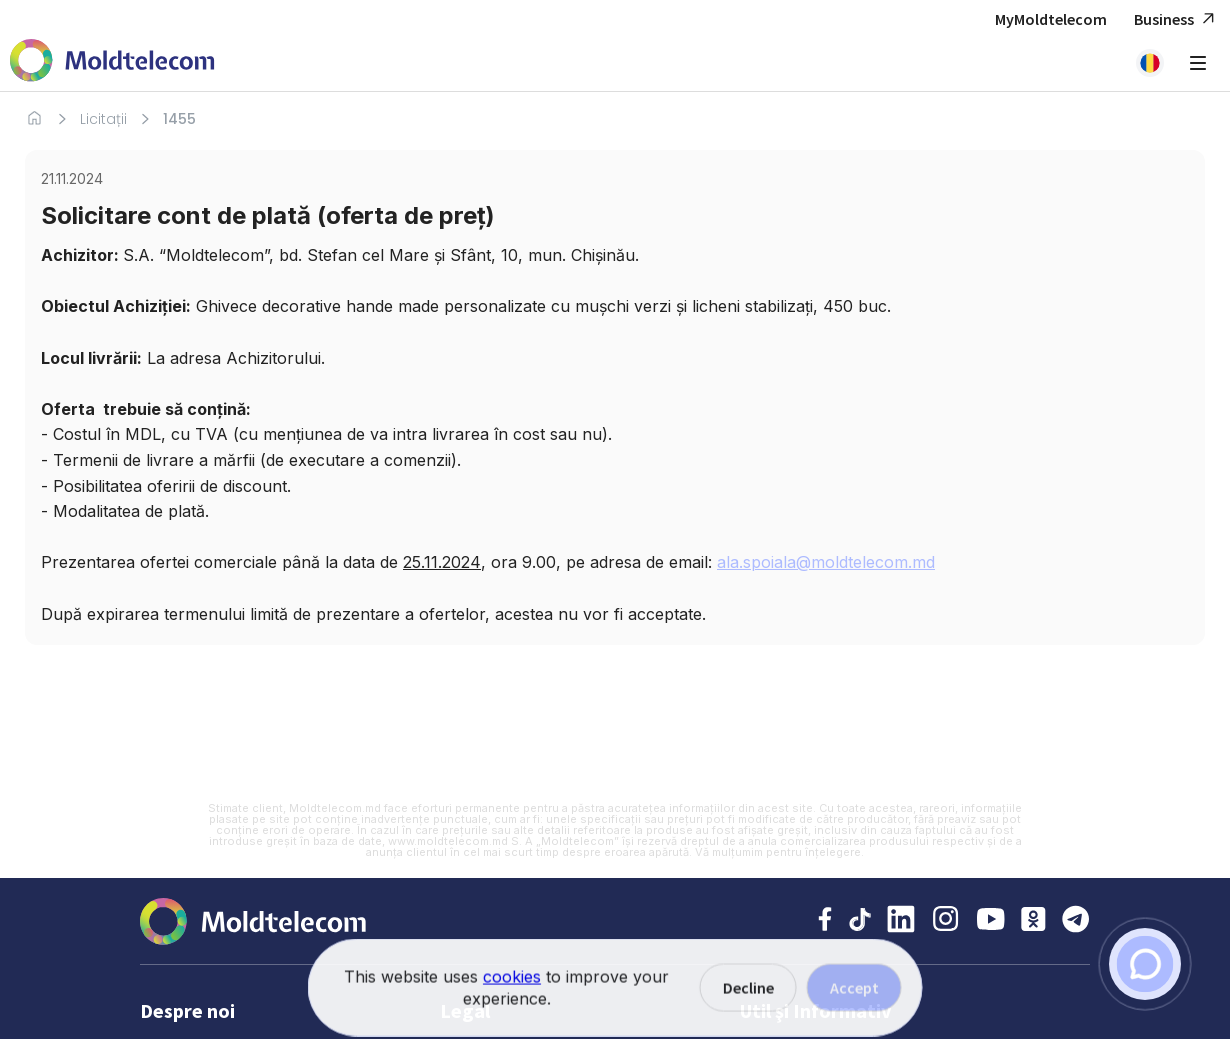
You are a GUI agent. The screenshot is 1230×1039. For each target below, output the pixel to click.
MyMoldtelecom (1051, 19)
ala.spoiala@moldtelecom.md (826, 562)
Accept (854, 1012)
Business (1177, 19)
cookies (512, 1001)
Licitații (103, 119)
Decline (748, 1012)
